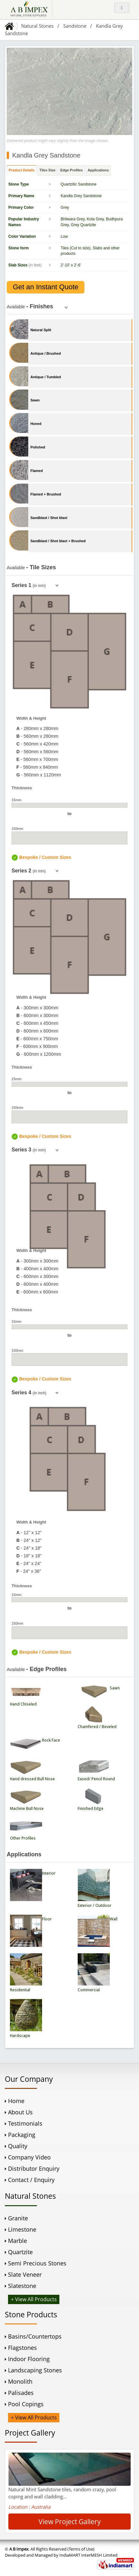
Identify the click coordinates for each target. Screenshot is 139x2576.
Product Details (22, 170)
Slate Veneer (25, 2274)
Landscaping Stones (35, 2370)
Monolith (20, 2381)
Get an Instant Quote (45, 287)
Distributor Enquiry (33, 2168)
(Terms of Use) (80, 2549)
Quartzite (20, 2252)
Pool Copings (26, 2404)
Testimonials (25, 2123)
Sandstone (74, 26)
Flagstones (22, 2347)
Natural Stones (37, 26)
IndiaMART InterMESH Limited (88, 2555)
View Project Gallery (70, 2521)
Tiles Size (47, 170)
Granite (18, 2218)
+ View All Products (34, 2299)
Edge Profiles (71, 170)
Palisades (21, 2393)
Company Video (29, 2157)
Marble (17, 2240)
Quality (17, 2146)
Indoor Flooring (29, 2359)
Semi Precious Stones (37, 2263)
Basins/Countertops (35, 2336)
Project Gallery (30, 2432)
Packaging (21, 2135)
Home (16, 2101)
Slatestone (22, 2286)
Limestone (22, 2229)
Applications (98, 170)
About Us (20, 2112)
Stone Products (31, 2314)
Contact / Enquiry (31, 2180)
